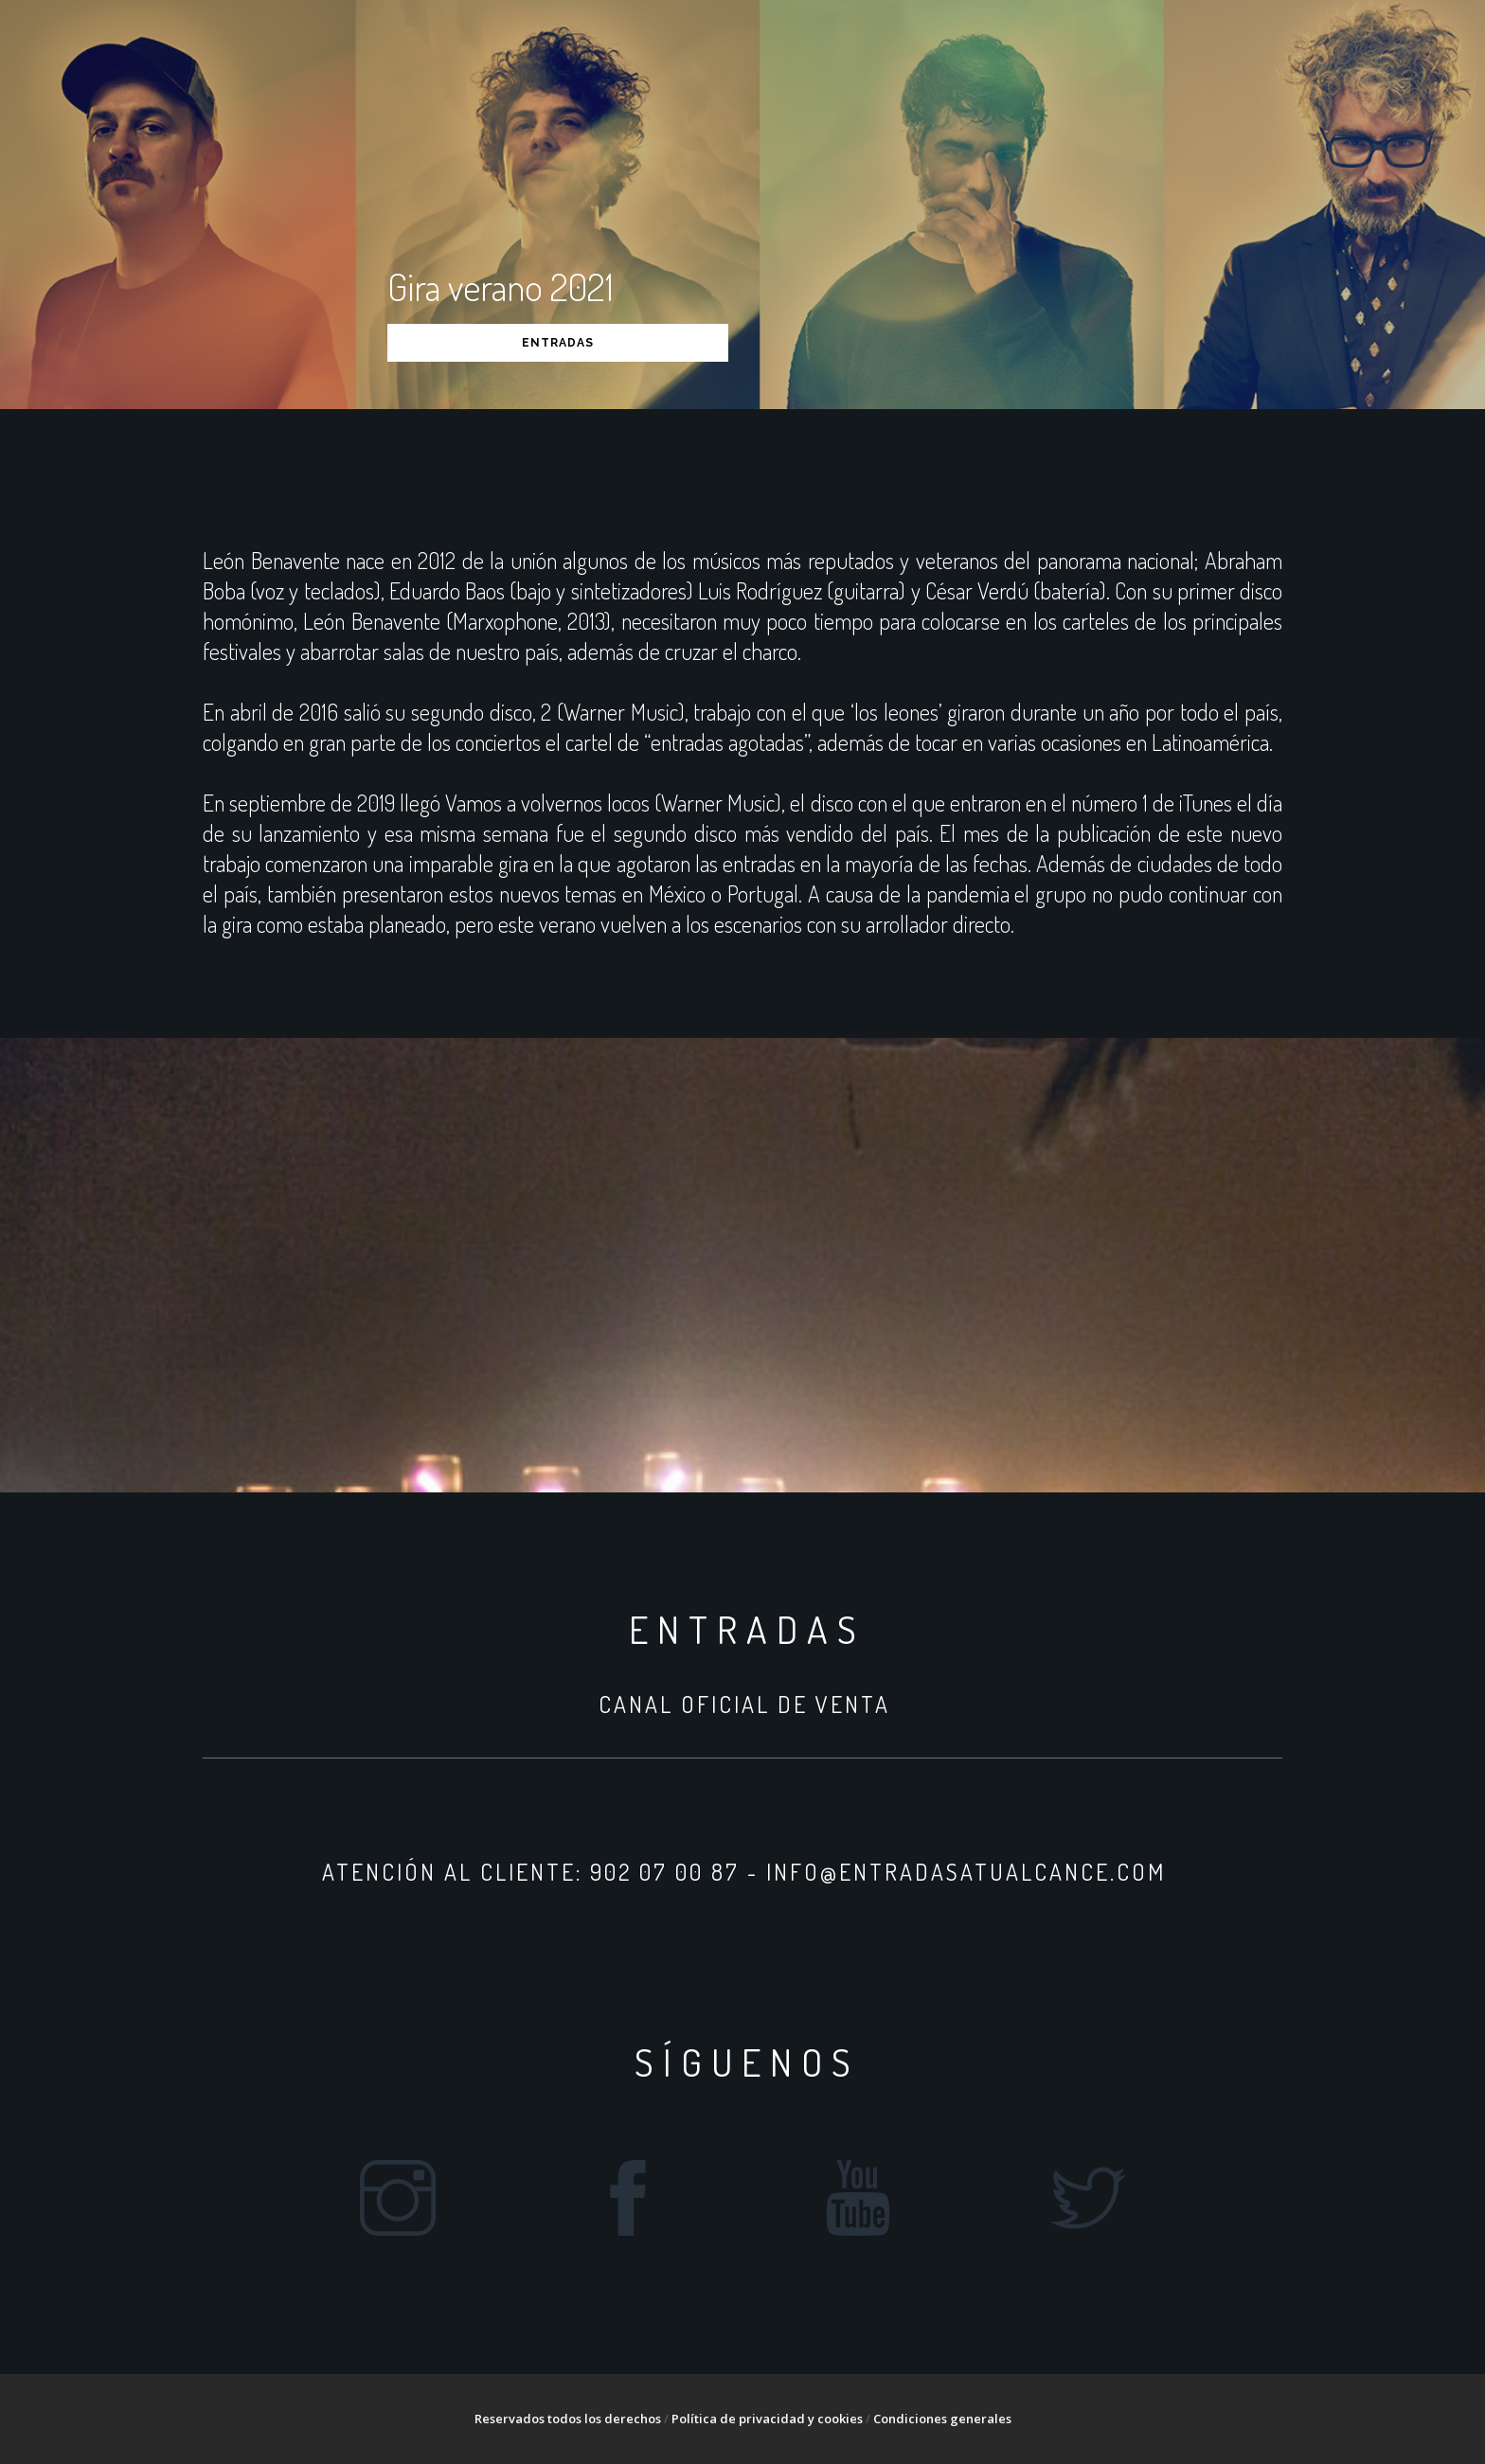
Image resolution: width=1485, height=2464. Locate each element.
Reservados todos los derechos (567, 2418)
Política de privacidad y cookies (767, 2418)
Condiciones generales (942, 2418)
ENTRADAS (558, 342)
